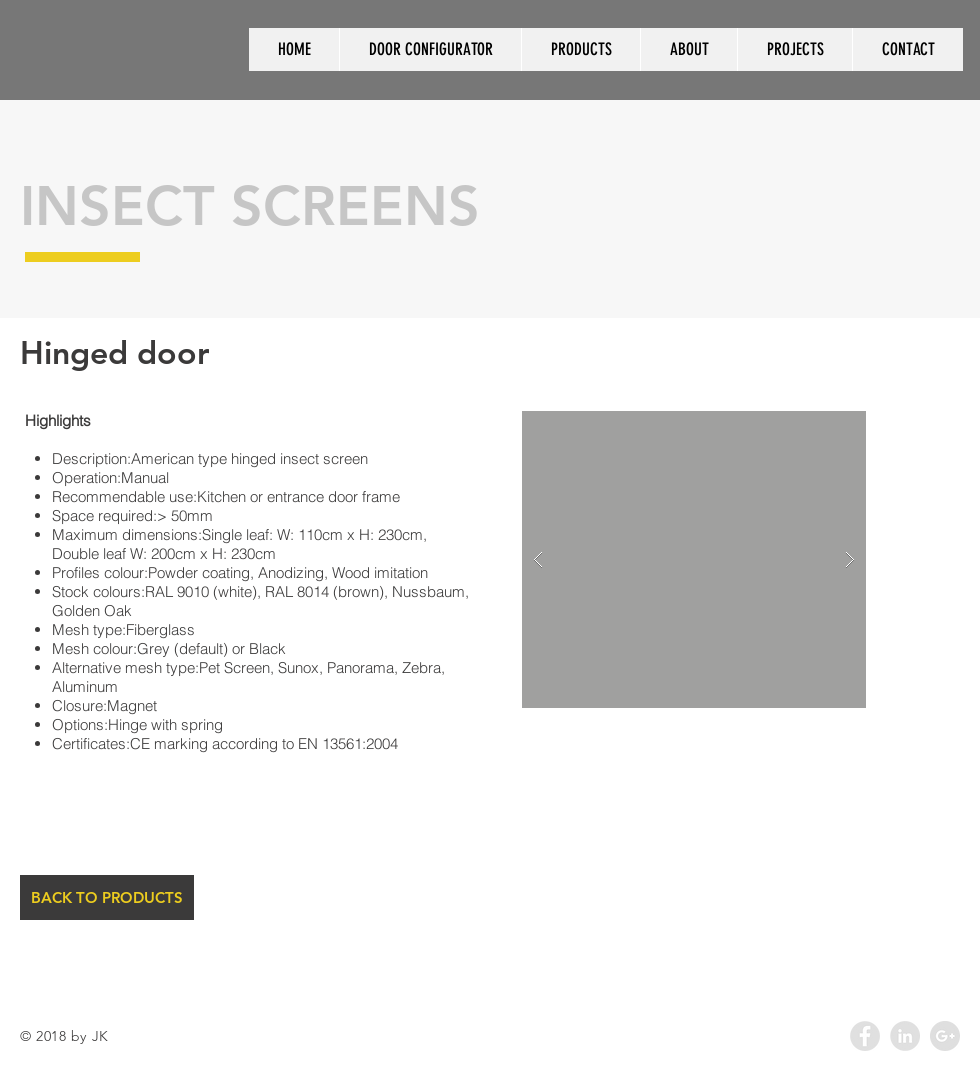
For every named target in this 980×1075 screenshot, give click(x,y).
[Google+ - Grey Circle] (945, 1036)
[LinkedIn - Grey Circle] (905, 1036)
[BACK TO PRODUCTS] (107, 897)
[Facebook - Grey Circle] (865, 1036)
